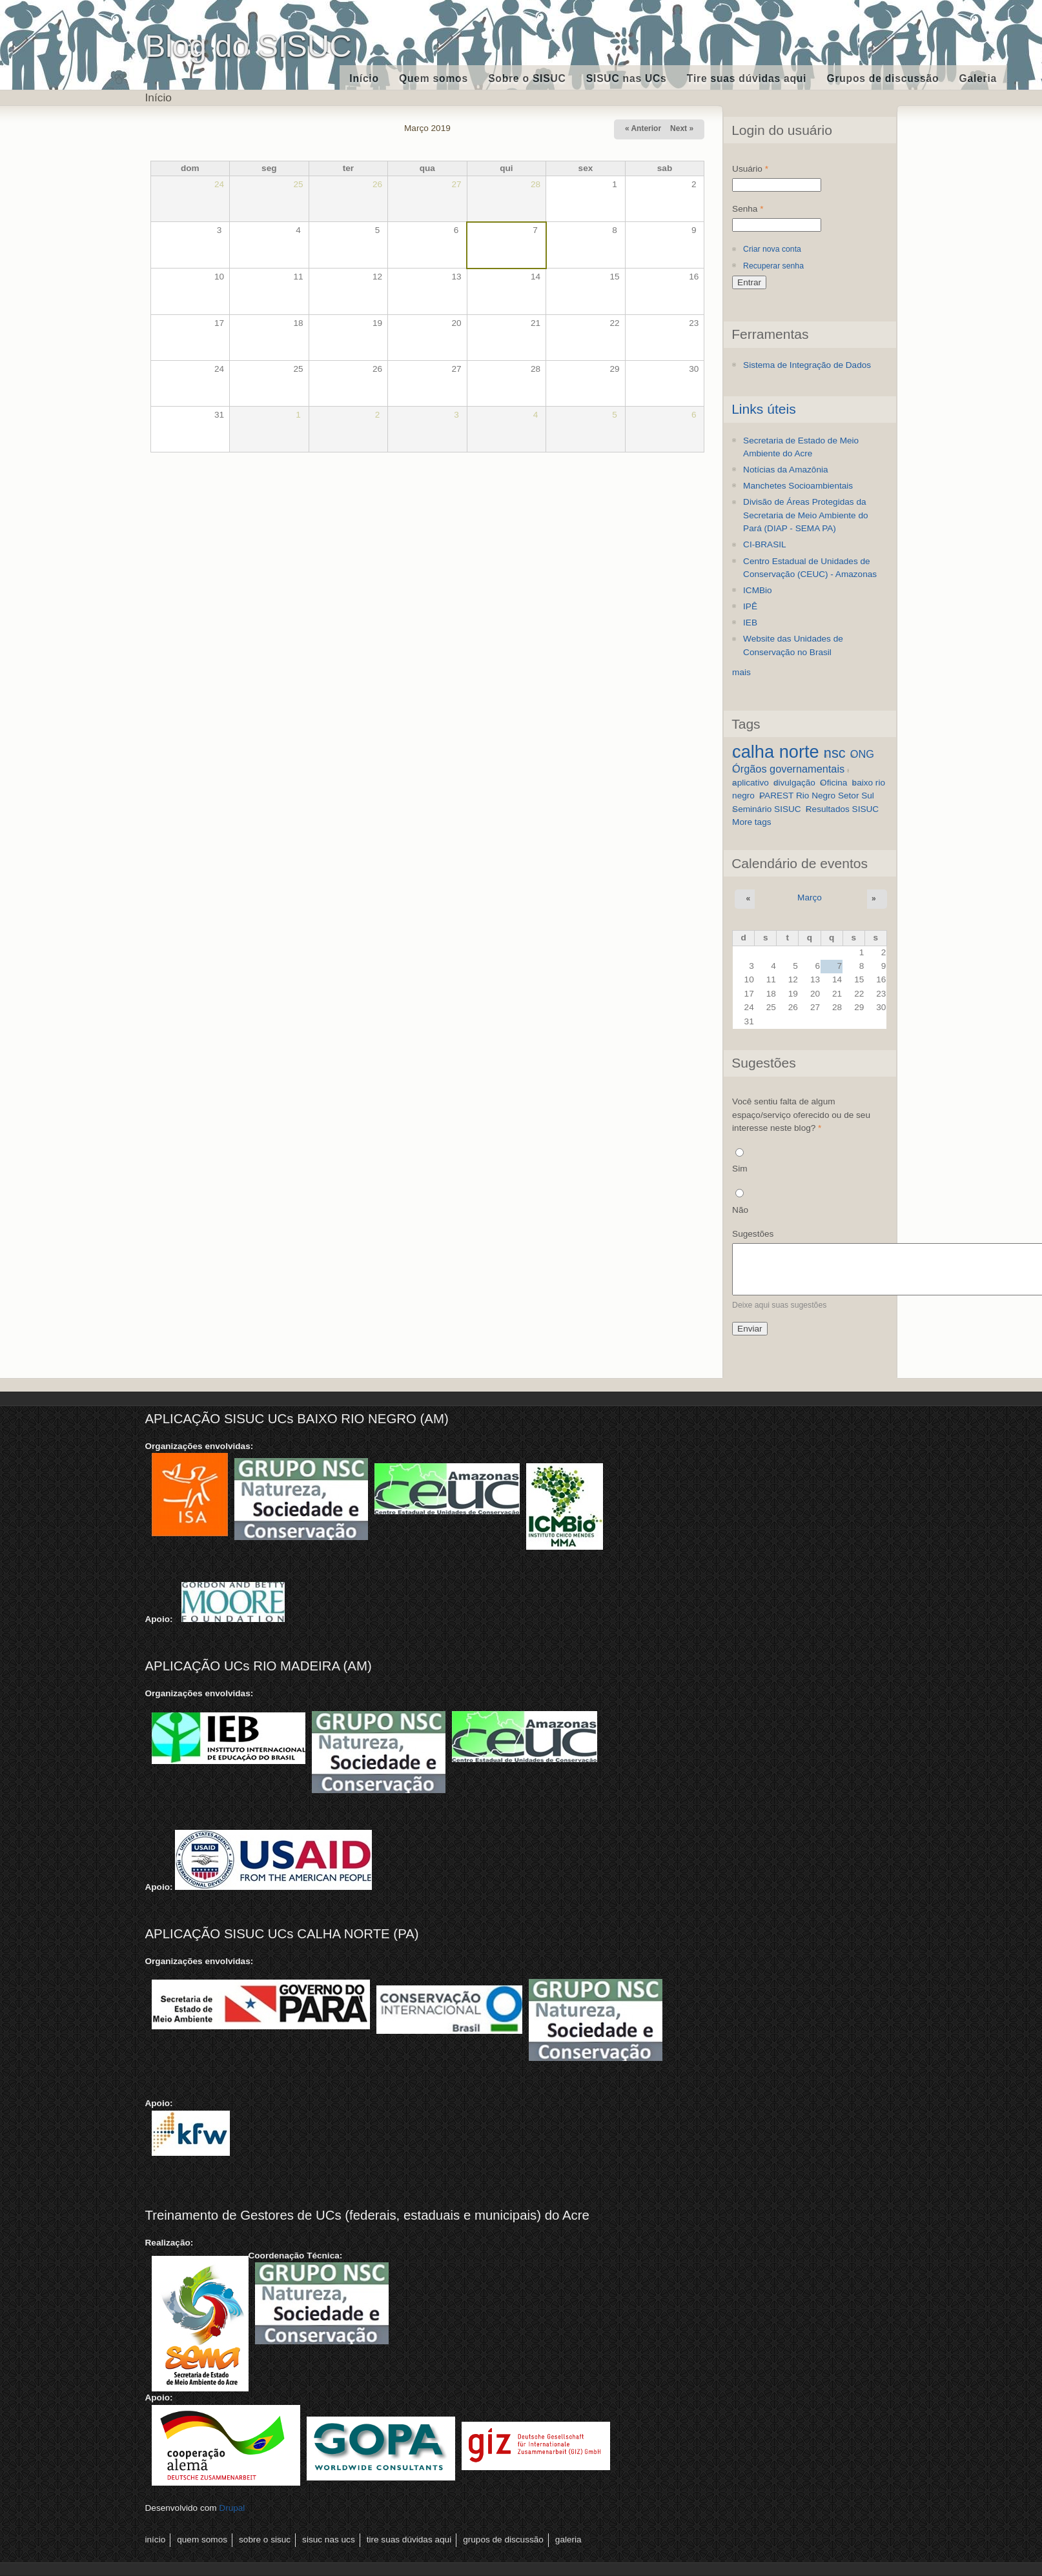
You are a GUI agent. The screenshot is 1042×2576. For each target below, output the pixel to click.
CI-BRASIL (764, 544)
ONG (862, 754)
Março (809, 897)
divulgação (794, 782)
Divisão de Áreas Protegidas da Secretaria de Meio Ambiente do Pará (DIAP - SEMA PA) (805, 515)
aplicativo (750, 782)
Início (364, 78)
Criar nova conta (772, 249)
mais (741, 672)
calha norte (775, 752)
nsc (835, 753)
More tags (751, 822)
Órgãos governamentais (788, 769)
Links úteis (763, 408)
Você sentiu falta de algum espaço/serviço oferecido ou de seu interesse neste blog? (801, 1115)
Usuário (750, 169)
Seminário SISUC (766, 809)
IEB (750, 622)
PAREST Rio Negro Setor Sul (816, 795)
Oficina (833, 782)
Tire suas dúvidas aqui (746, 78)
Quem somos (433, 78)
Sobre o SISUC (527, 78)
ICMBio (757, 590)
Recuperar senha (773, 265)
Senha (747, 209)
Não (740, 1210)
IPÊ (750, 606)
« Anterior (643, 128)
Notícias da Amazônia (785, 469)
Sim (739, 1168)
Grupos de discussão (883, 78)
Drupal (232, 2508)
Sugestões (752, 1234)
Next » (681, 128)
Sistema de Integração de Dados (807, 365)
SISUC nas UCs (626, 78)
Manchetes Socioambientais (798, 486)
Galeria (978, 78)
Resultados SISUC (842, 809)
